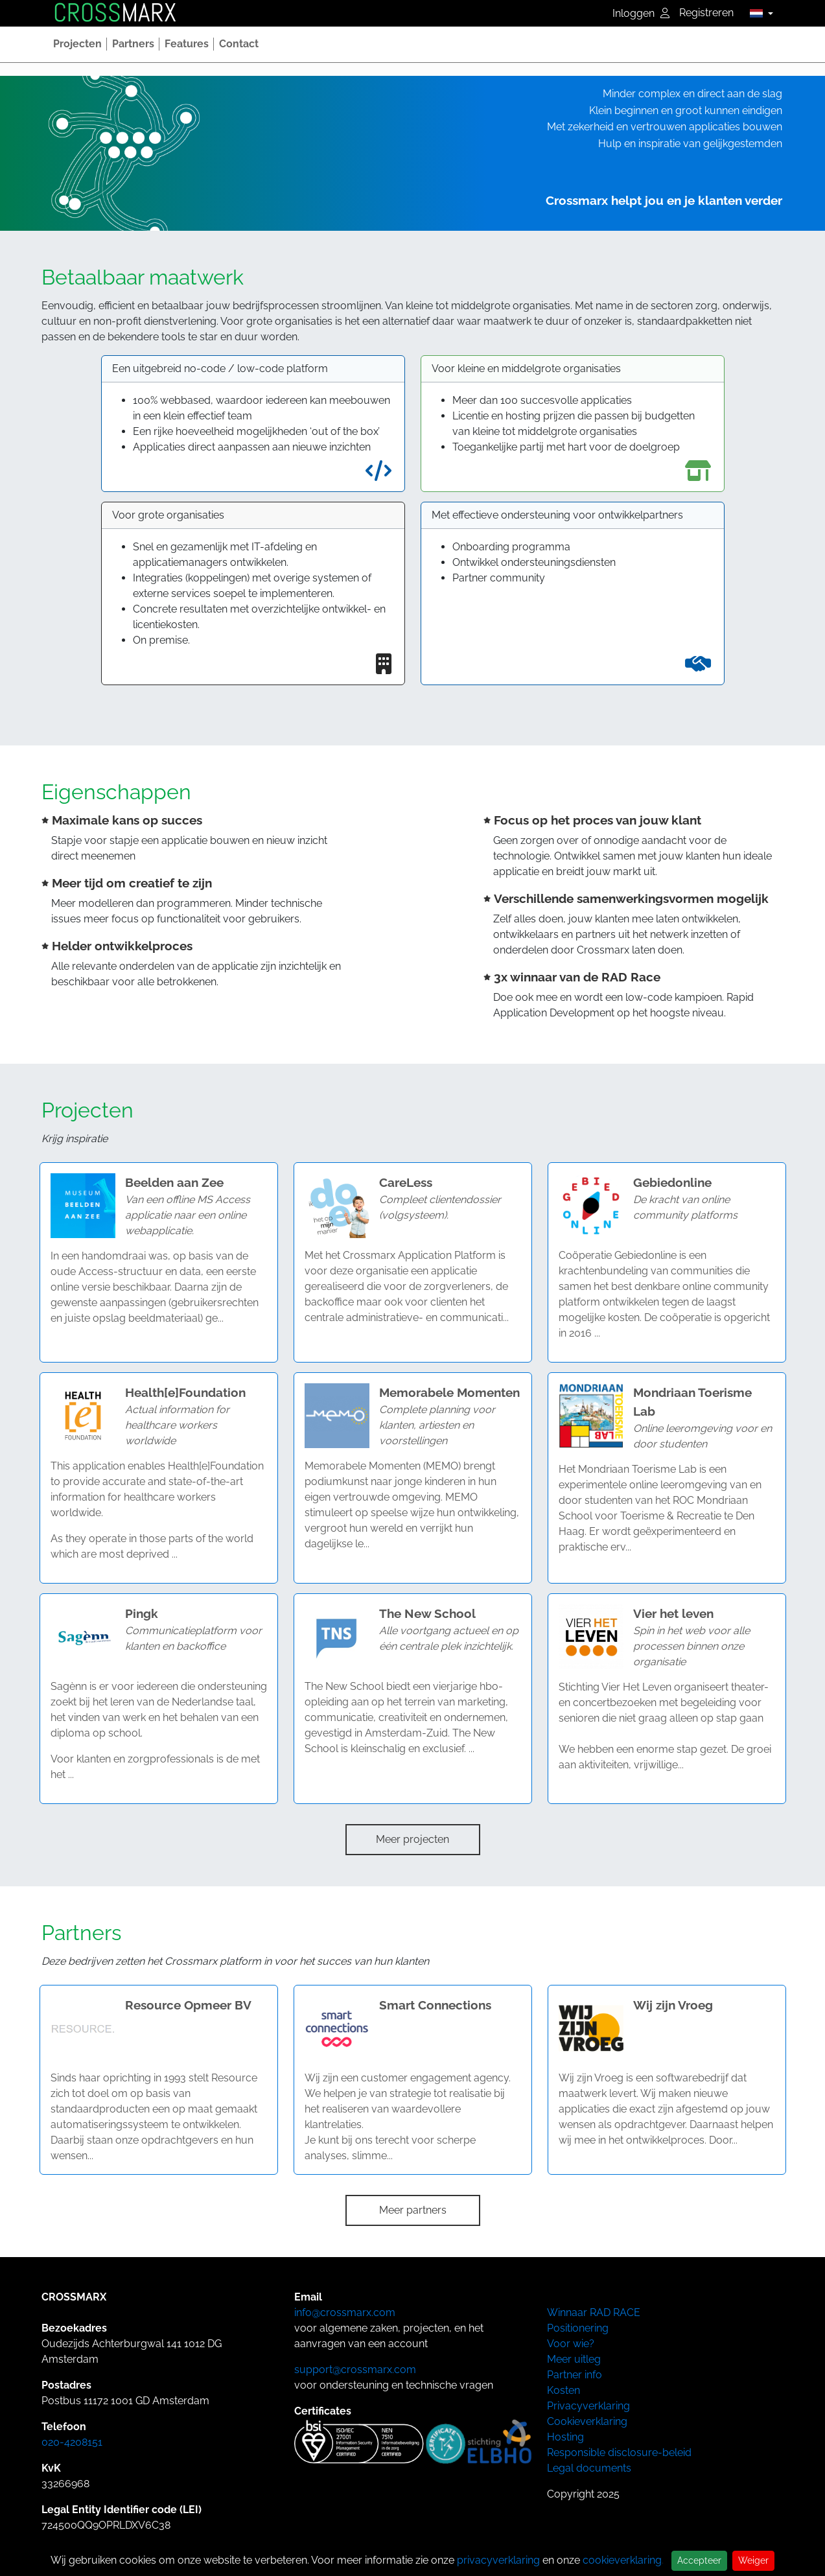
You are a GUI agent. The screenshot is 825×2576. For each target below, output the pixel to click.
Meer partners (413, 2210)
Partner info (574, 2375)
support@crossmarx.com (355, 2369)
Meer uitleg (574, 2359)
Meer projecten (412, 1839)
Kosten (563, 2390)
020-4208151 (71, 2442)
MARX (114, 13)
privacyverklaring (498, 2560)
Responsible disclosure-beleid (619, 2452)
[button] (758, 13)
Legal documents (589, 2468)
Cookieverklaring (587, 2421)
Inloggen (640, 13)
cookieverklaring (622, 2560)
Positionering (578, 2328)
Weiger (753, 2560)
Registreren (706, 12)
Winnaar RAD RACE (593, 2312)
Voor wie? (570, 2343)
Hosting (565, 2437)
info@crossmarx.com (344, 2312)
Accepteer (699, 2560)
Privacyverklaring (588, 2406)
